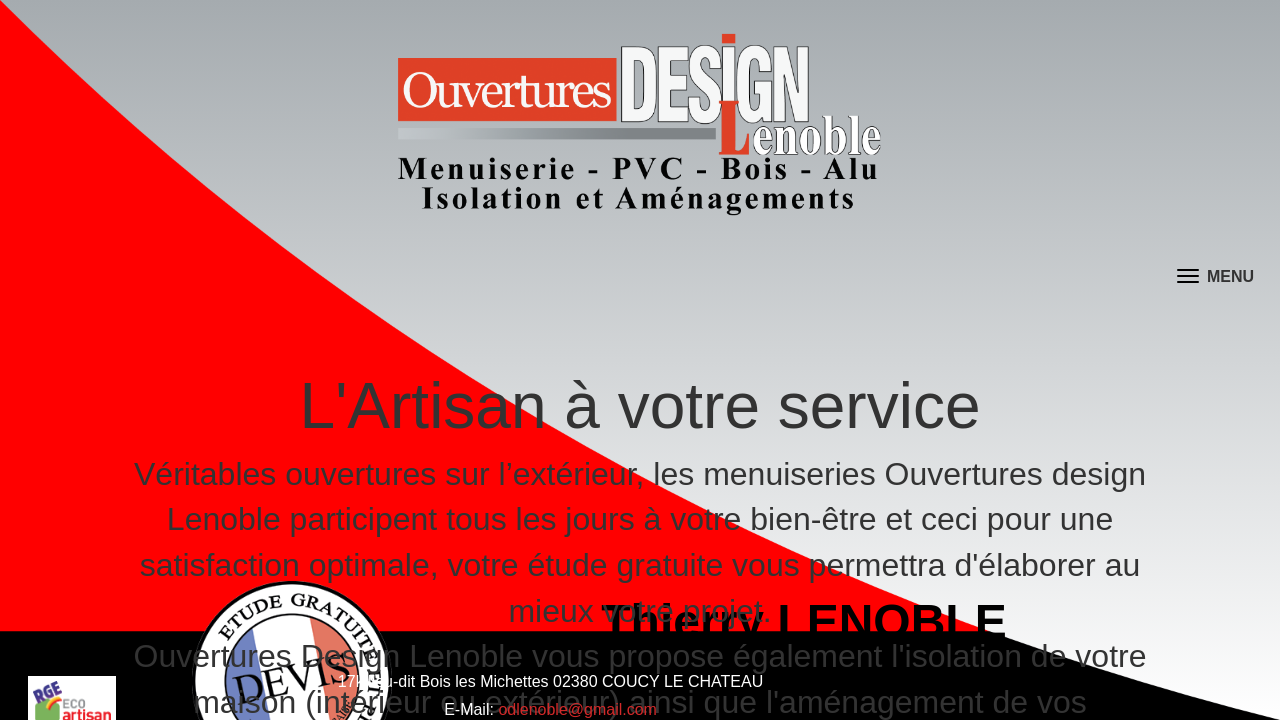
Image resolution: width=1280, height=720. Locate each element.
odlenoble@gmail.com (578, 699)
